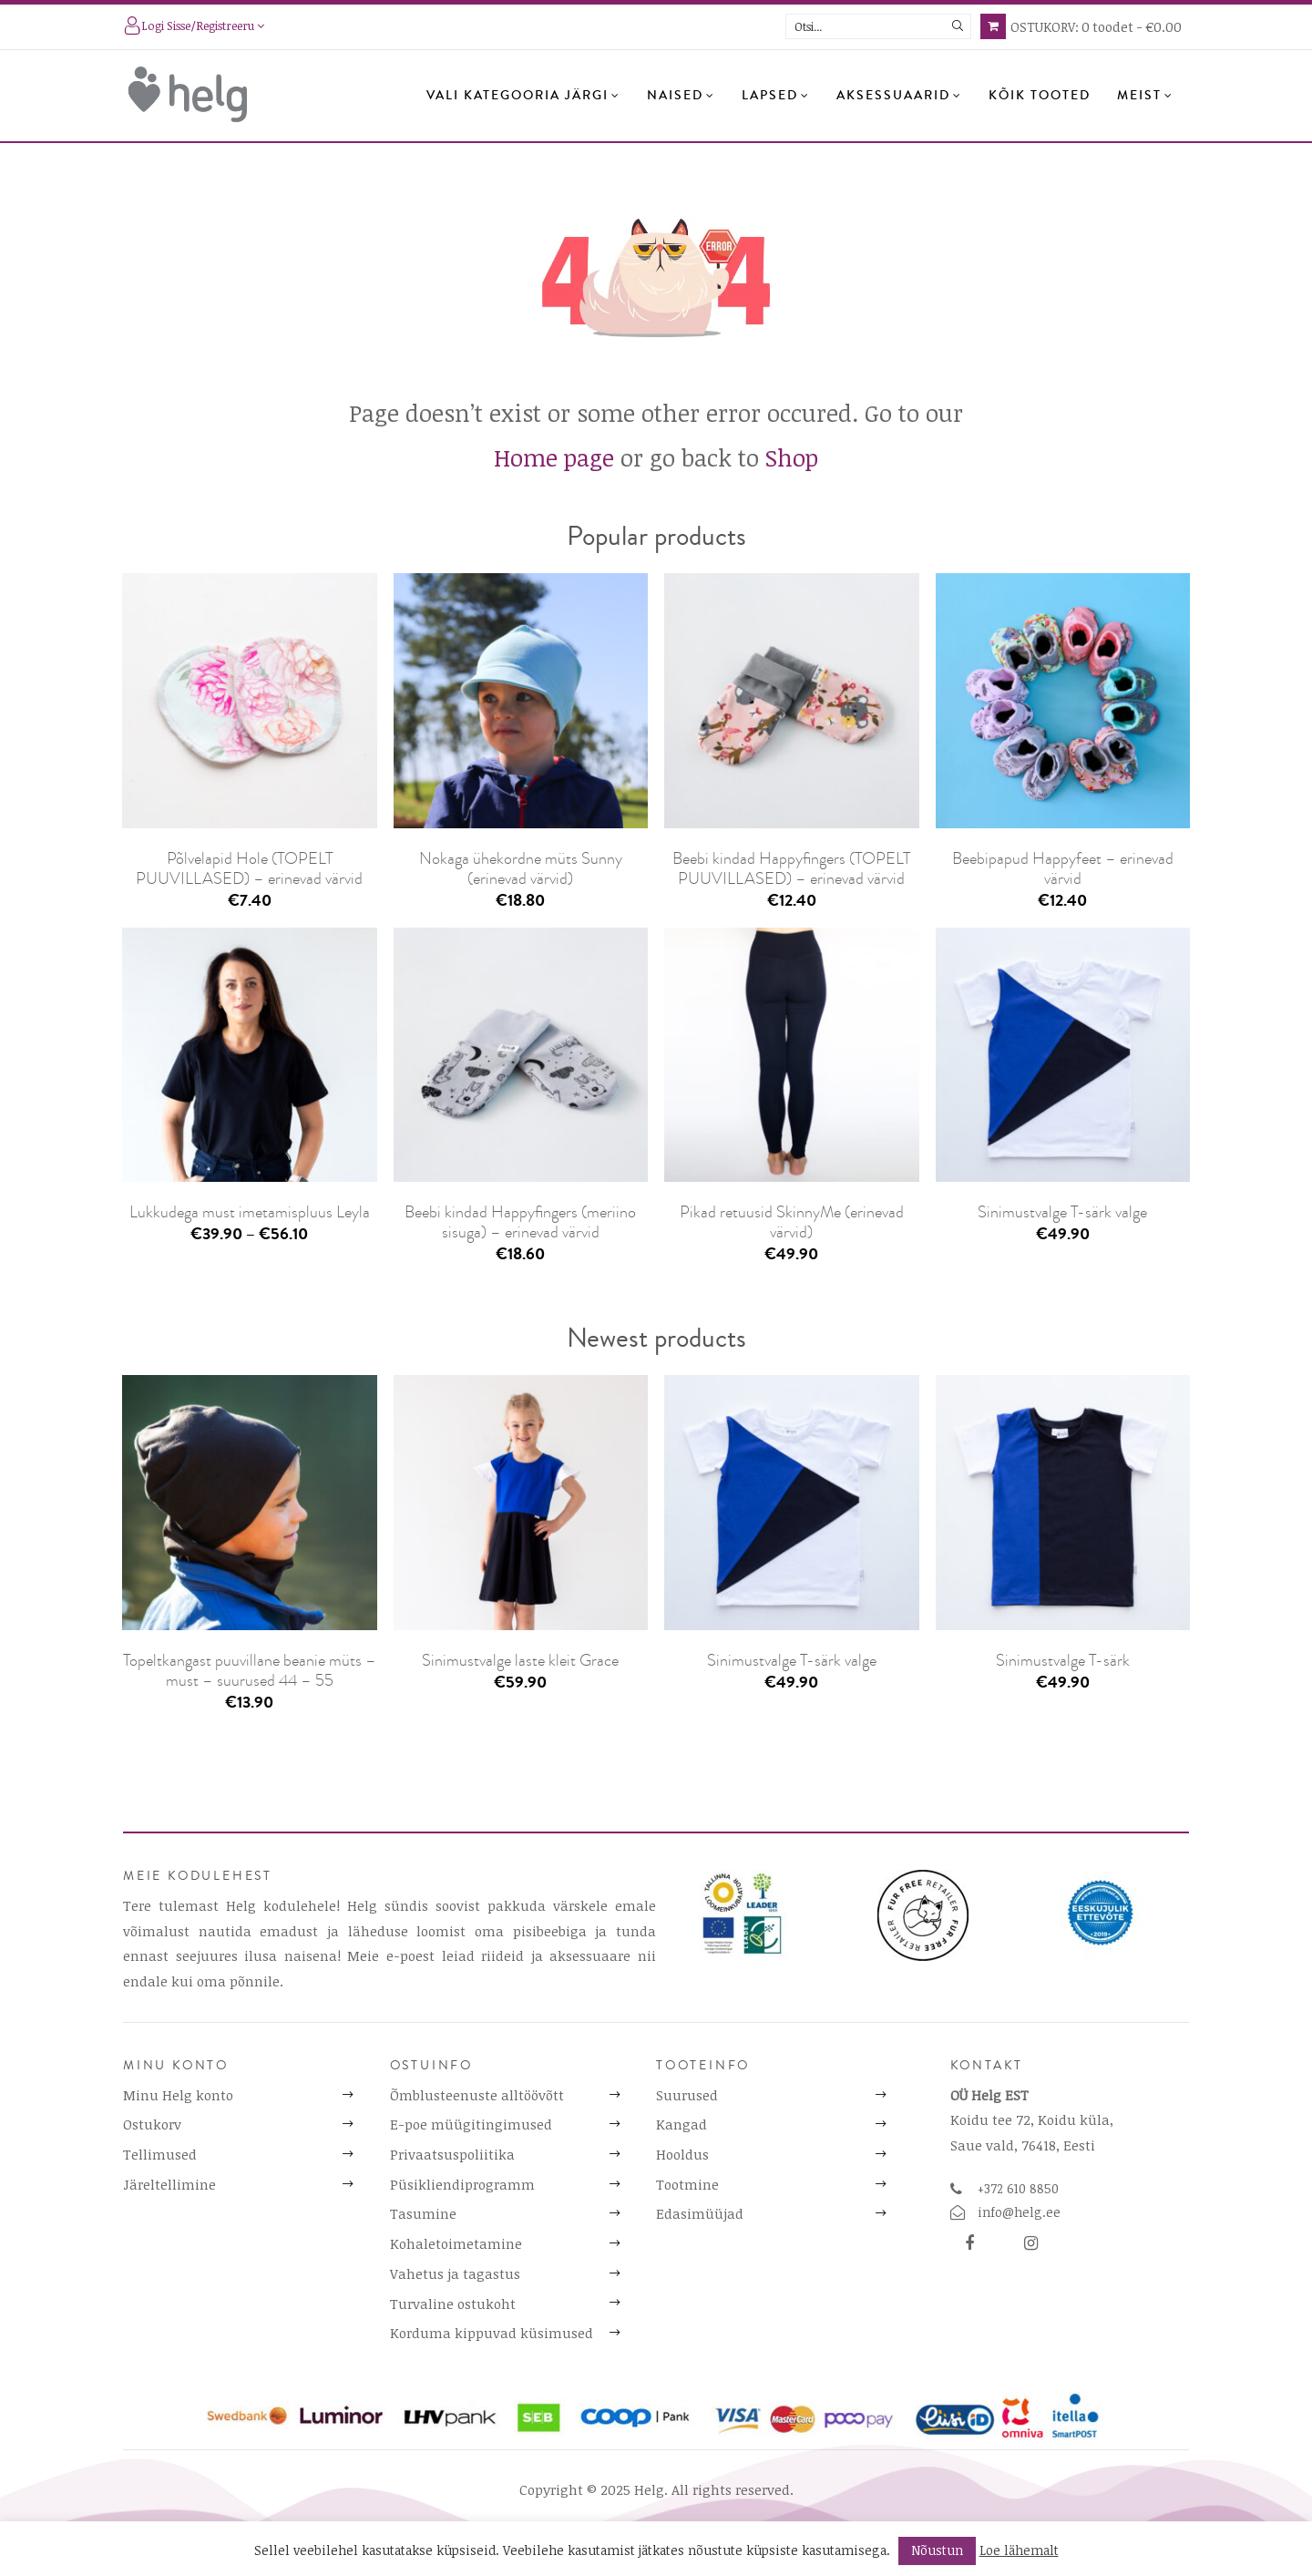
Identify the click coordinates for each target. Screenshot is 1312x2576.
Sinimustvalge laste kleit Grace (520, 1660)
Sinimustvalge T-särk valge (1062, 1212)
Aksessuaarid (899, 96)
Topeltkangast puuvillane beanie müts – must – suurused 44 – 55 (249, 1670)
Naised (681, 96)
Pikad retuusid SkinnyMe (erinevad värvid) (792, 1222)
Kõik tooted (1040, 96)
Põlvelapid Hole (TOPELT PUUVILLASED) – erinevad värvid (249, 868)
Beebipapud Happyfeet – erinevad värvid (1063, 868)
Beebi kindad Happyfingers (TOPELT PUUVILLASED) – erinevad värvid (791, 868)
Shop (791, 457)
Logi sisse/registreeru (193, 27)
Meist (1145, 96)
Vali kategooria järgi (523, 96)
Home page (554, 457)
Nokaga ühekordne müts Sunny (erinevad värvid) (520, 868)
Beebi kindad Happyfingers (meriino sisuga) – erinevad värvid (520, 1222)
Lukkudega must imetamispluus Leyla (249, 1212)
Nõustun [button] (937, 2550)
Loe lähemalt (1019, 2550)
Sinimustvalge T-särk (1063, 1660)
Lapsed (776, 96)
